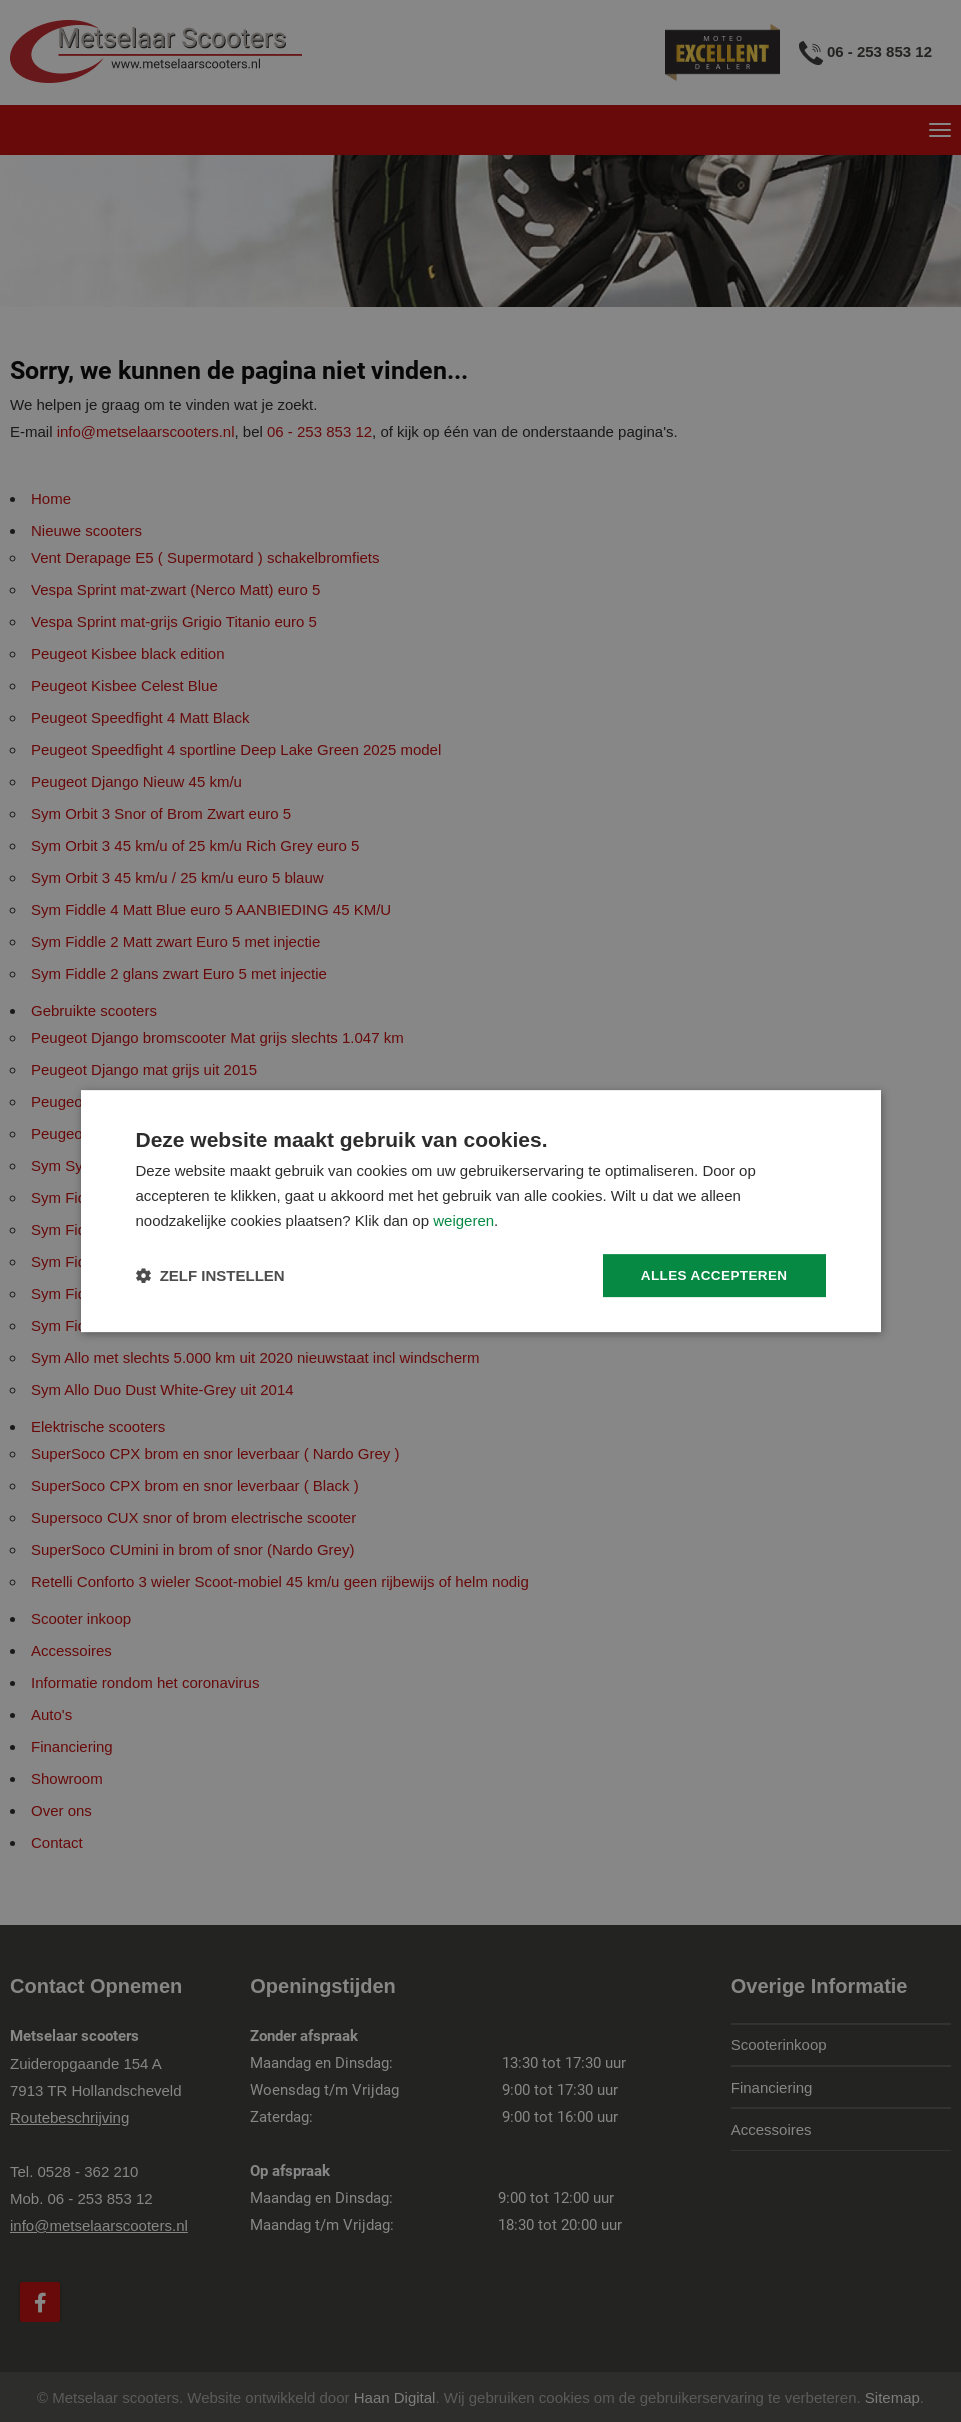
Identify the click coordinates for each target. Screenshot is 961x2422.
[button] (210, 1275)
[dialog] (480, 1211)
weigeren (463, 1219)
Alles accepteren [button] (711, 1275)
